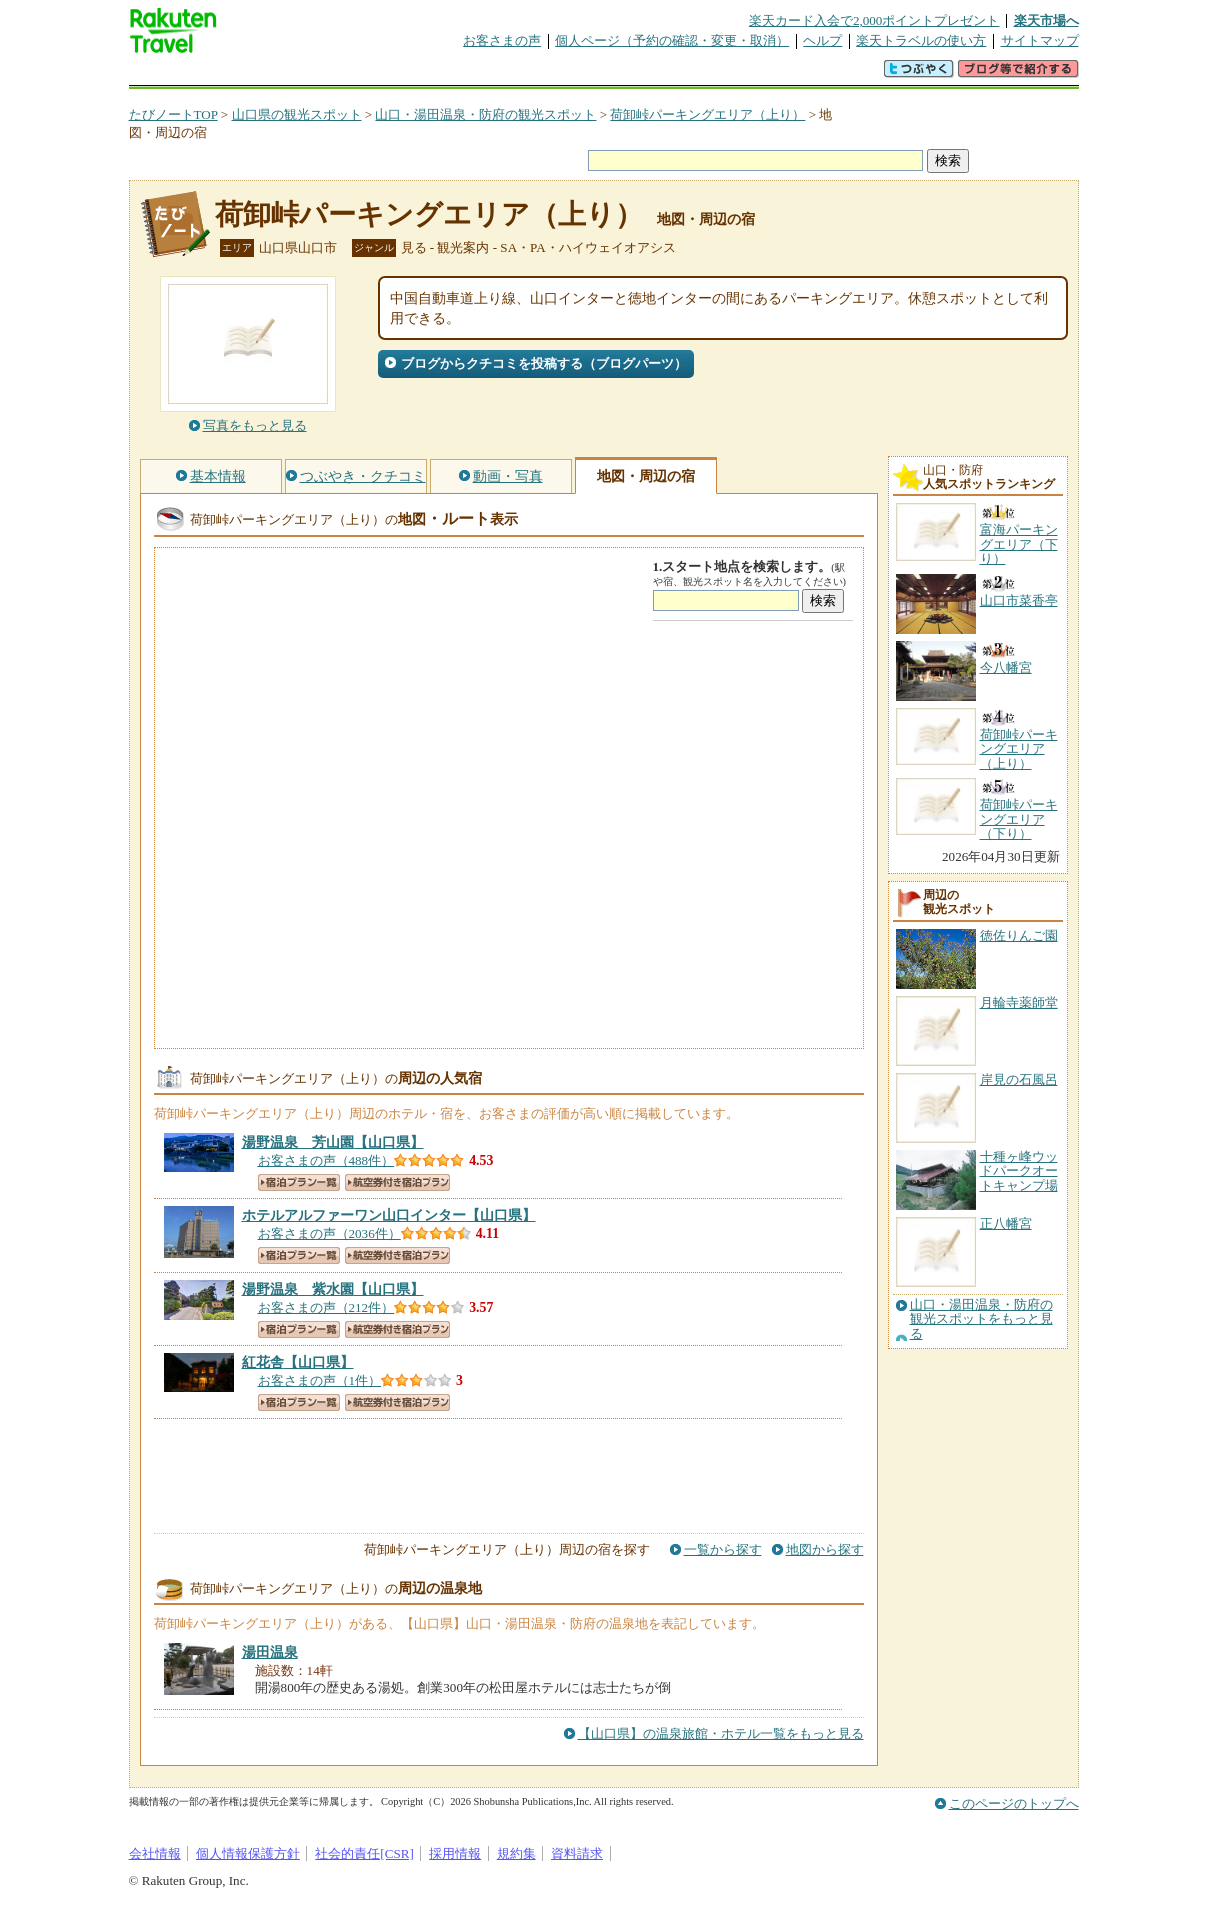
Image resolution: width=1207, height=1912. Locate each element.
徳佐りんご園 (1019, 935)
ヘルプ (822, 40)
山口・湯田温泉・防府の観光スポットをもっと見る (981, 1319)
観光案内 (609, 74)
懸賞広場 (363, 74)
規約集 (516, 1853)
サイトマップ (1040, 40)
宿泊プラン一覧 (299, 1182)
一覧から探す (723, 1549)
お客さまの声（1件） (320, 1380)
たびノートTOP (173, 114)
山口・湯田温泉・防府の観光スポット (485, 114)
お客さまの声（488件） (326, 1160)
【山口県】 (333, 1142)
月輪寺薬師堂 (1019, 1002)
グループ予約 (527, 74)
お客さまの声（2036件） (329, 1233)
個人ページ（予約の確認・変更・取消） (672, 40)
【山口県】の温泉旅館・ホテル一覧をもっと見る (721, 1733)
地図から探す (825, 1549)
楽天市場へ (1046, 20)
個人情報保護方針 (248, 1853)
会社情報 (155, 1853)
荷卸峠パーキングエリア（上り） (707, 114)
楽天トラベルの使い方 (921, 40)
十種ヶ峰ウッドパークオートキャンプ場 (1019, 1171)
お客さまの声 (502, 40)
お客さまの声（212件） (326, 1307)
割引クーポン (445, 74)
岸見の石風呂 (1019, 1079)
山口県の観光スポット (297, 114)
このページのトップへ (1014, 1803)
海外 (281, 74)
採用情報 (455, 1853)
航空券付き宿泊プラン (397, 1182)
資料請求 (577, 1853)
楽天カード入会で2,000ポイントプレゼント (874, 20)
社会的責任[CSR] (364, 1853)
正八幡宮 (1006, 1223)
